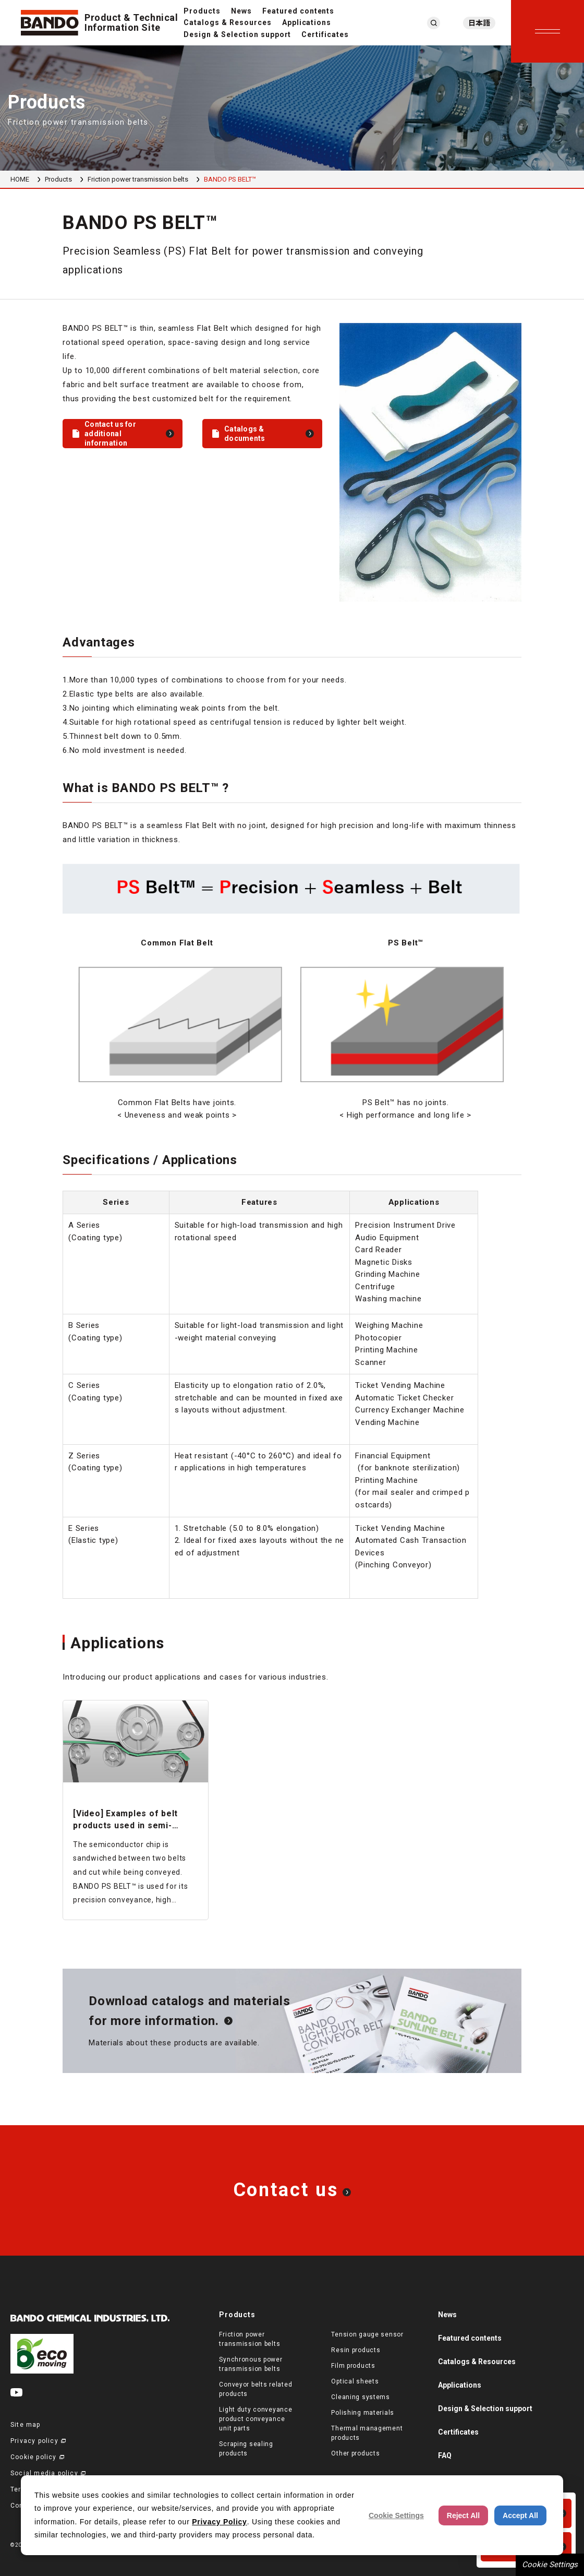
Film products (353, 2365)
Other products (355, 2453)
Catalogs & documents (244, 433)
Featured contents (298, 11)
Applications (307, 22)
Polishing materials (362, 2412)
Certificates (325, 34)
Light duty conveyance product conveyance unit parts (255, 2419)
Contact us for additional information (110, 433)
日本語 (479, 23)
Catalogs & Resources (228, 22)
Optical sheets (355, 2381)
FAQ (445, 2455)
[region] (292, 888)
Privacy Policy (219, 2522)
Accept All (520, 2515)
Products (202, 11)
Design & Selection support (237, 34)
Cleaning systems (360, 2397)
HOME (19, 179)
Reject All (463, 2515)
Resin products (355, 2350)
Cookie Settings (550, 2564)
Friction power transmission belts (138, 179)
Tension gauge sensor (367, 2334)
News (241, 11)
